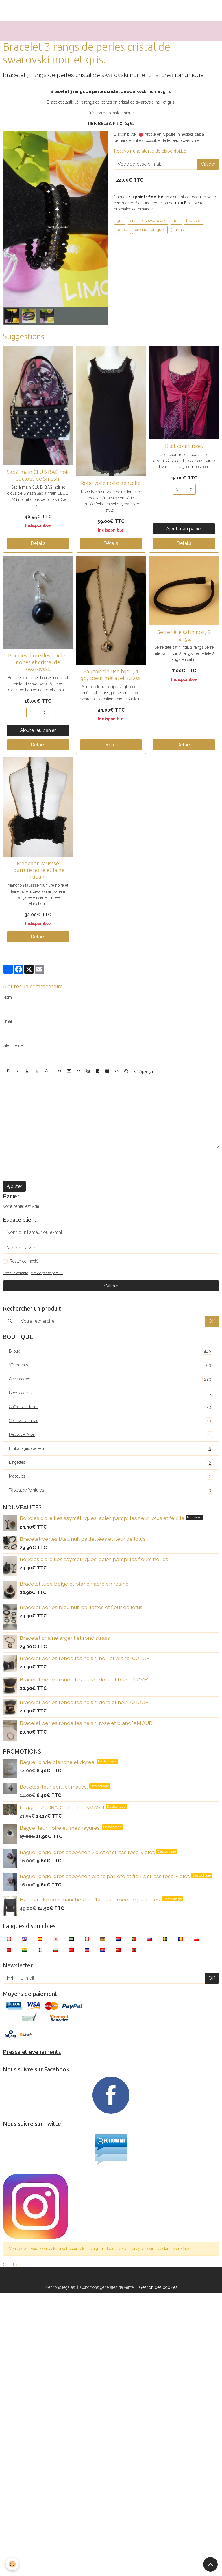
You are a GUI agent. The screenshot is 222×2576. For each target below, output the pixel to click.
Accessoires (111, 1379)
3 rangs (177, 229)
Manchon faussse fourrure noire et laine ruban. (37, 870)
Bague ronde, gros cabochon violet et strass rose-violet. (88, 1852)
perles (122, 229)
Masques (111, 1476)
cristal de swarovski (148, 220)
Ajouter (14, 1186)
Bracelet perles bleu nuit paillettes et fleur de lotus (81, 1607)
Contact (12, 2264)
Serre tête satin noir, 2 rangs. (184, 635)
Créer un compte (15, 1273)
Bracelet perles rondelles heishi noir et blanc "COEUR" (85, 1658)
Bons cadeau (111, 1393)
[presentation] (47, 1165)
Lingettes (111, 1462)
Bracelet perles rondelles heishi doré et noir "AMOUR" (85, 1702)
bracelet (193, 220)
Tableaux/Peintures (111, 1490)
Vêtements (111, 1365)
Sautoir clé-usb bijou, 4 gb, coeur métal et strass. (111, 674)
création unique (149, 229)
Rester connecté (24, 1261)
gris (119, 220)
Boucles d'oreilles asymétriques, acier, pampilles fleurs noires (94, 1559)
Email (8, 1021)
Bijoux (111, 1351)
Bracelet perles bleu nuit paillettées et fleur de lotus (83, 1539)
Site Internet (13, 1045)
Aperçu (143, 1071)
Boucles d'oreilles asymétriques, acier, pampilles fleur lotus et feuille (103, 1518)
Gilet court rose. (184, 446)
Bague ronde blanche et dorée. (58, 1762)
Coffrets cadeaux (111, 1407)
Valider (208, 164)
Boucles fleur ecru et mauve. (54, 1787)
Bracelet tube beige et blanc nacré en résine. (75, 1584)
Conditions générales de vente (107, 2287)
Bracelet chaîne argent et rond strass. (65, 1638)
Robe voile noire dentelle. (111, 483)
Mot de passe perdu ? (47, 1273)
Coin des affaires (111, 1420)
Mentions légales (60, 2287)
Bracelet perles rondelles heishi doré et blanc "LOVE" (84, 1680)
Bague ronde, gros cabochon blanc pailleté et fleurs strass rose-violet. (105, 1876)
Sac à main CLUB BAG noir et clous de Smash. (38, 475)
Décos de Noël (111, 1434)
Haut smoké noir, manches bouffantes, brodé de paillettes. (91, 1900)
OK (211, 1321)
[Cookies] (12, 2563)
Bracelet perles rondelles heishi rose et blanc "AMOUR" (87, 1723)
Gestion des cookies (158, 2287)
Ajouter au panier (184, 529)
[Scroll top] (210, 2564)
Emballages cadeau (111, 1448)
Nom (7, 997)
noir (176, 220)
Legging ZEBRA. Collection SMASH (63, 1807)
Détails (38, 543)
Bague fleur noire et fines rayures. (61, 1828)
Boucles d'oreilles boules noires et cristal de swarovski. (38, 662)
